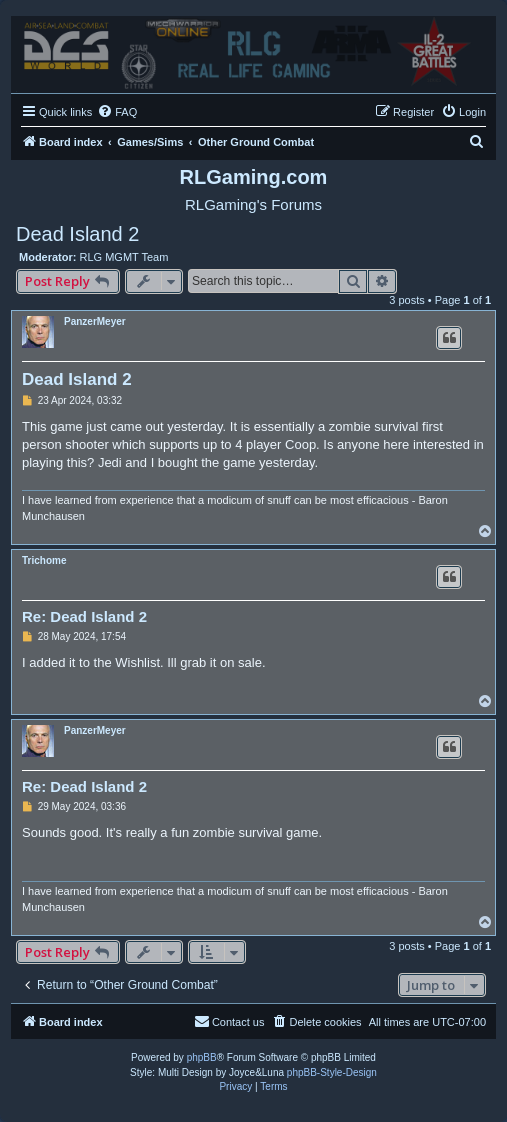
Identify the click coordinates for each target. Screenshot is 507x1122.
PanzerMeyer (95, 321)
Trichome (44, 560)
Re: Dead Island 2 (84, 616)
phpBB (202, 1057)
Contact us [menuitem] (229, 1021)
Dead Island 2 (77, 234)
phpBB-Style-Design (332, 1072)
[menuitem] (117, 112)
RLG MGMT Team (124, 257)
